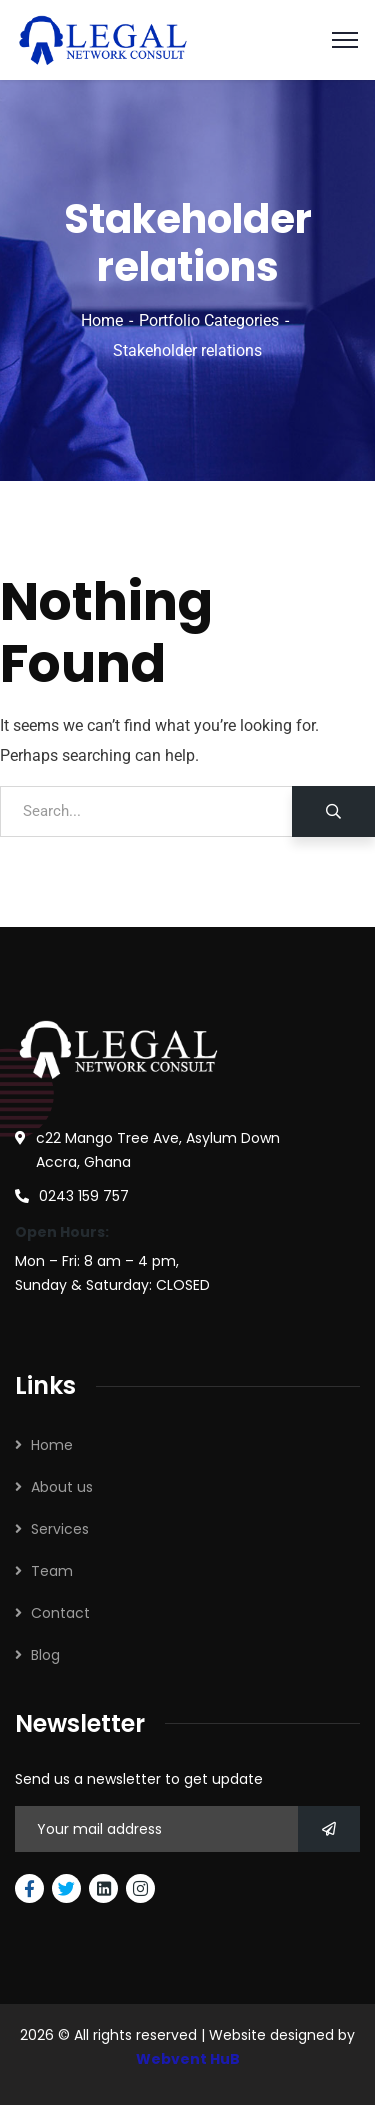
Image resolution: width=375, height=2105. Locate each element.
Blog (45, 1655)
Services (60, 1529)
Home (102, 320)
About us (62, 1487)
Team (52, 1571)
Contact (60, 1613)
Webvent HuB (188, 2059)
